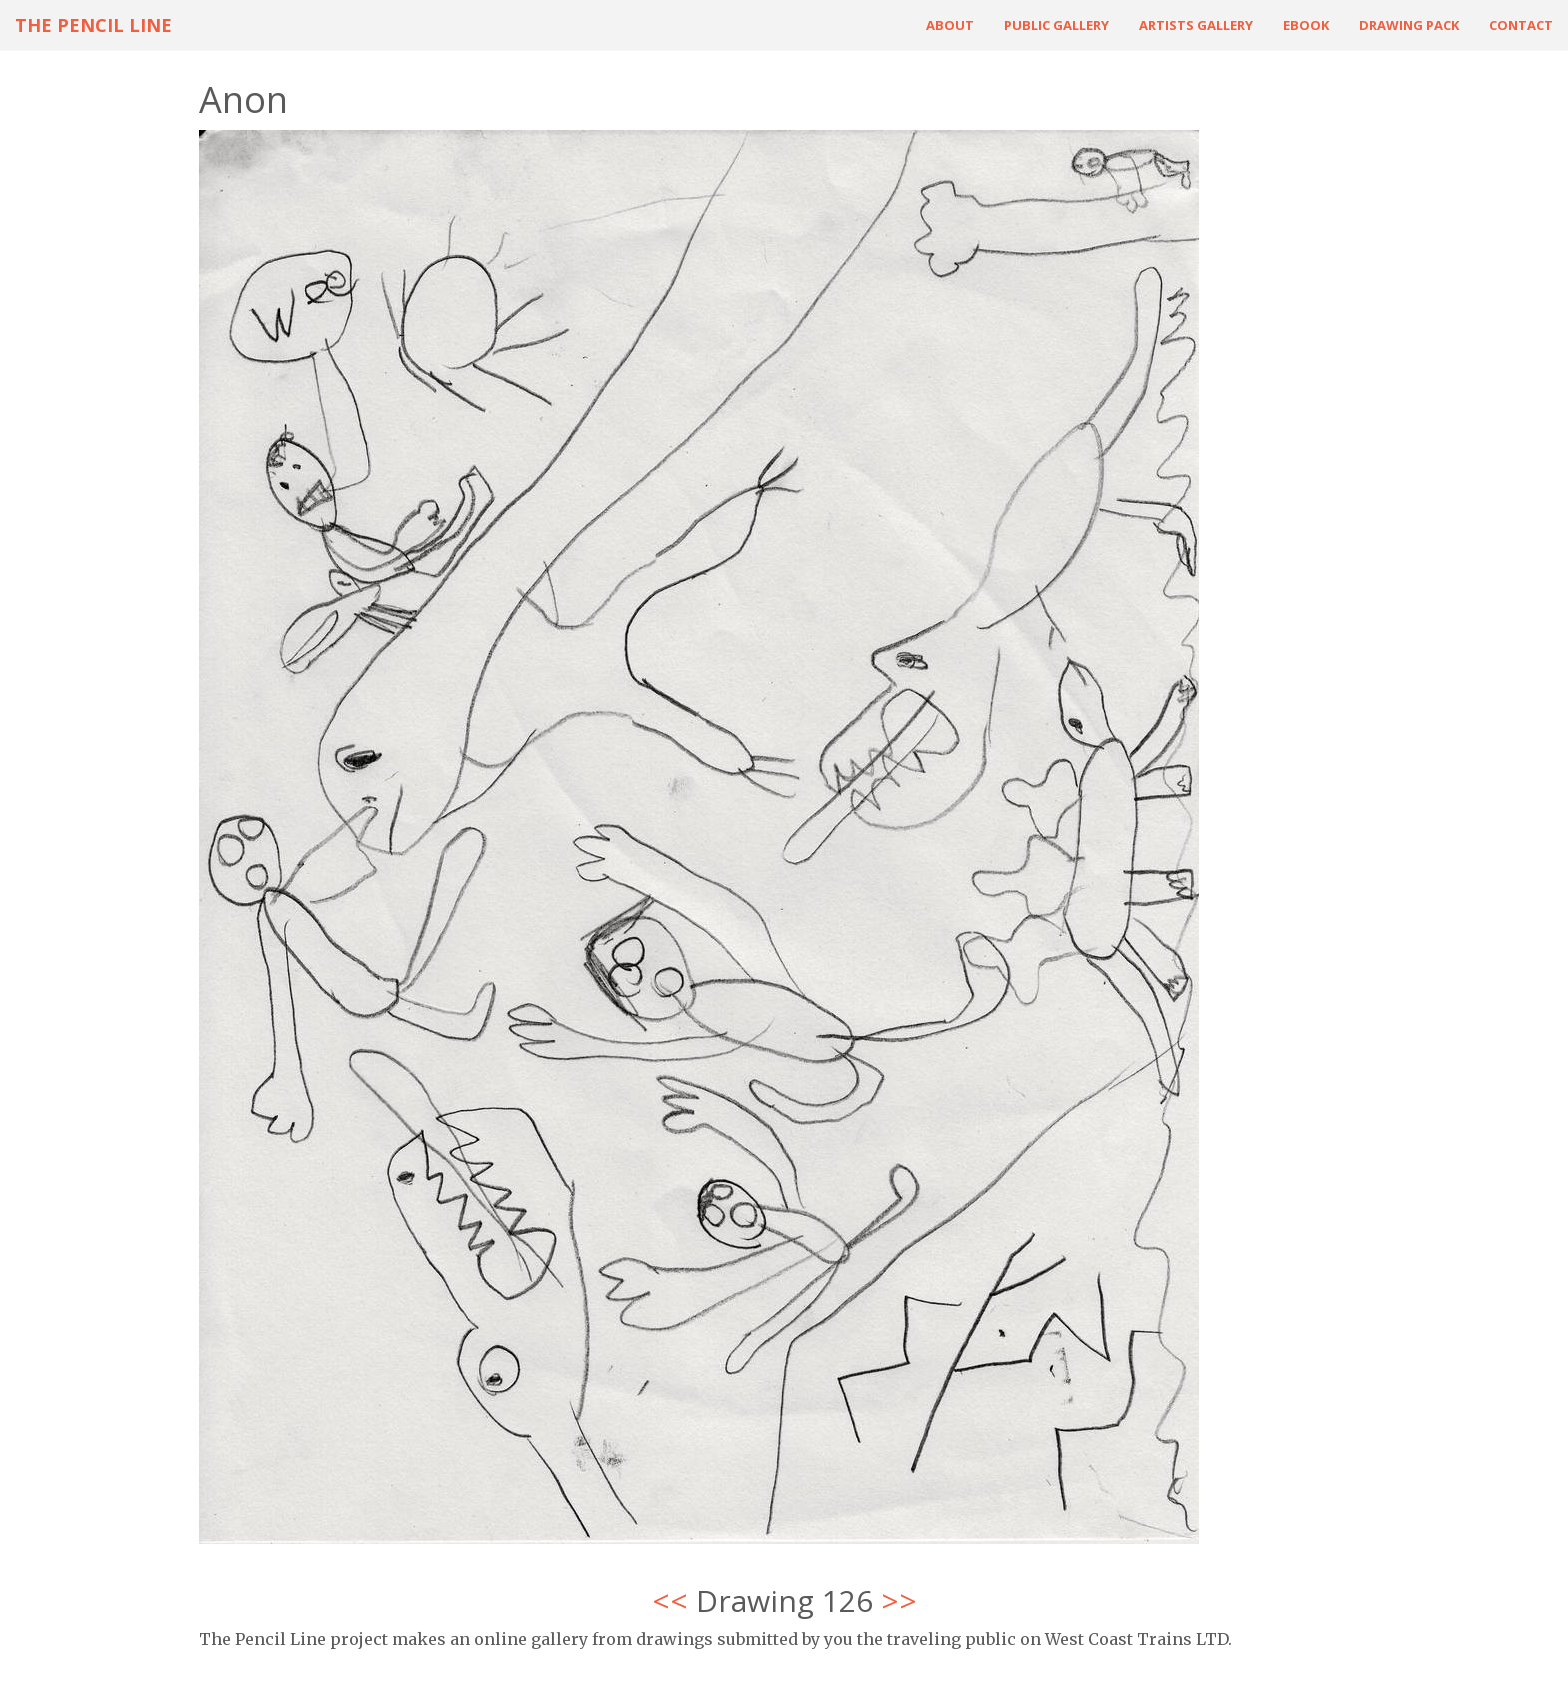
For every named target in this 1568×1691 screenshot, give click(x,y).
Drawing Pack (1409, 25)
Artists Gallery (1196, 25)
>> (899, 1600)
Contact (1521, 25)
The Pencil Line (93, 25)
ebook (1306, 25)
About (950, 25)
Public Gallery (1056, 25)
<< (670, 1600)
